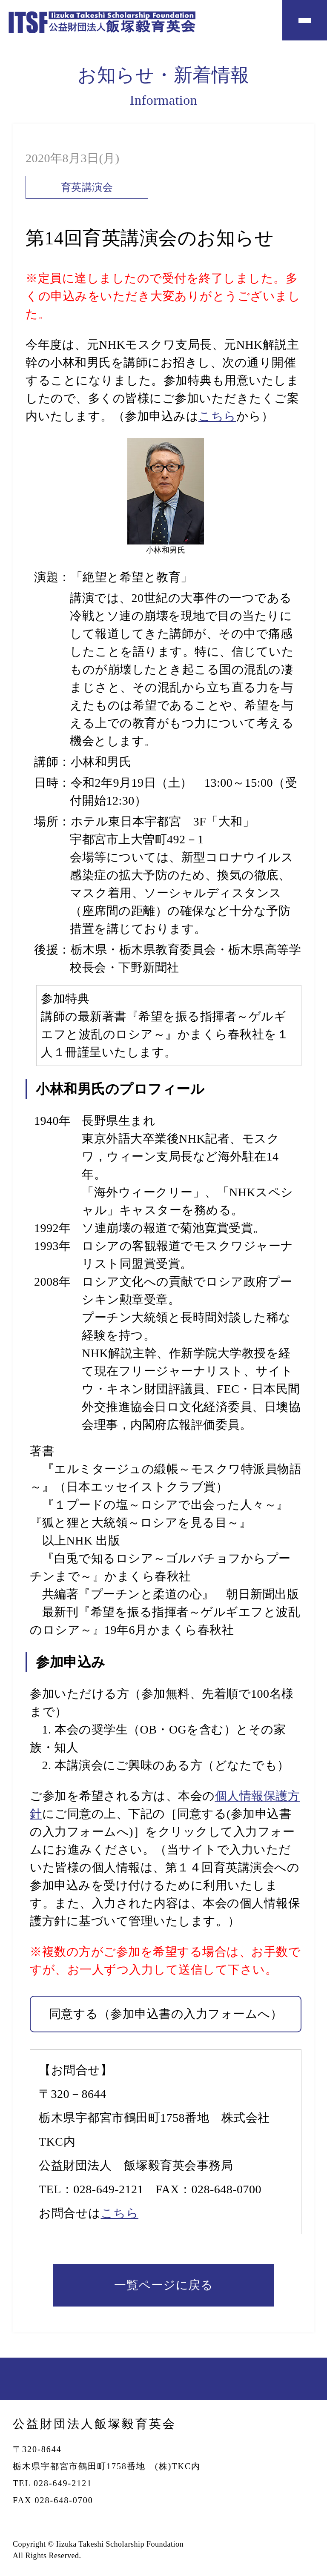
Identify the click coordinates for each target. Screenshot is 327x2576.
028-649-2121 (108, 2189)
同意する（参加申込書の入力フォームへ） (166, 2013)
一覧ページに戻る (163, 2285)
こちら (217, 416)
